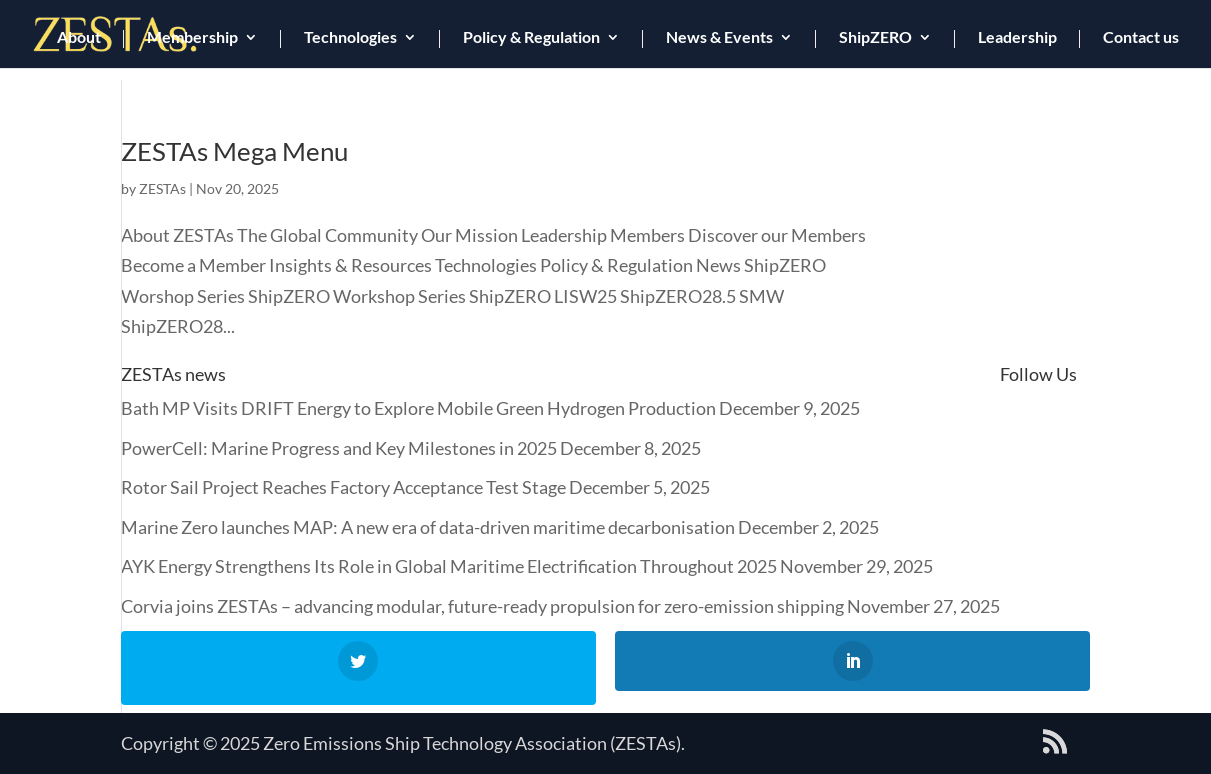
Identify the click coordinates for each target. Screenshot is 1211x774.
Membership (192, 38)
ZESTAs (162, 188)
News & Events (719, 38)
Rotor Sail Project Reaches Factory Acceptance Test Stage (343, 487)
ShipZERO (875, 38)
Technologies (350, 38)
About (79, 38)
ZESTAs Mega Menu (234, 151)
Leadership (1017, 38)
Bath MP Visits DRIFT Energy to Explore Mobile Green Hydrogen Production (418, 408)
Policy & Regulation (531, 38)
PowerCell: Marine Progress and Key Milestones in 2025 (339, 448)
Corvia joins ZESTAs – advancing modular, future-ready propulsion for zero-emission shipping (482, 606)
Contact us (1141, 38)
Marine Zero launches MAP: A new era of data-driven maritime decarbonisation (428, 527)
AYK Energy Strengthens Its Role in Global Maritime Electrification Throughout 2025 (449, 566)
